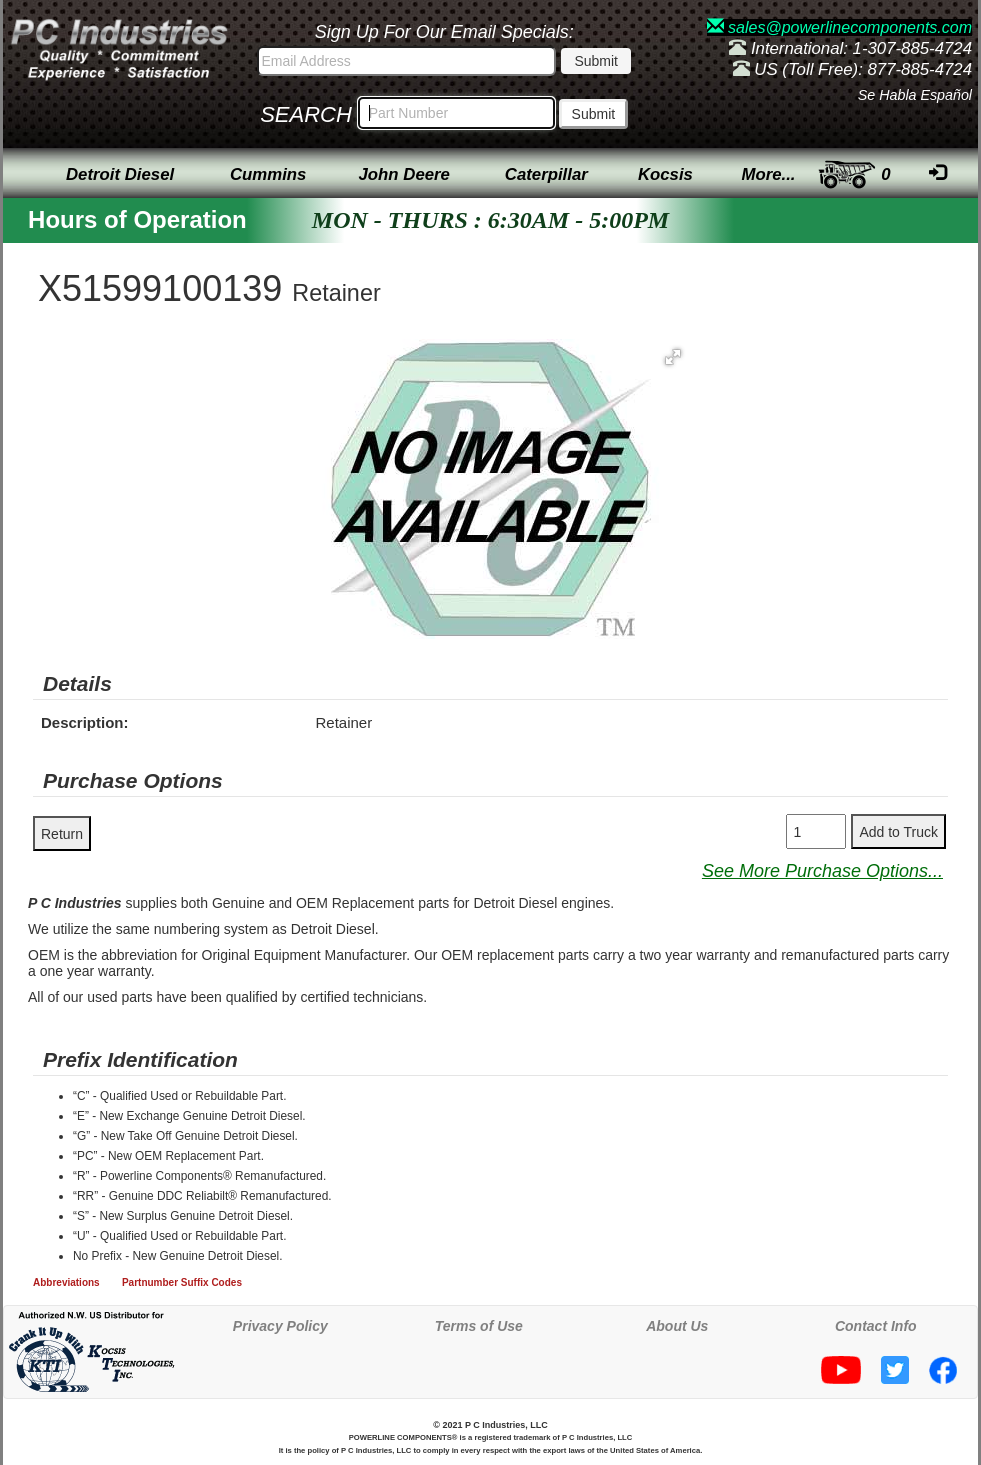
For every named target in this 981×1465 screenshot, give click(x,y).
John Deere (404, 174)
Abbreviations (66, 1282)
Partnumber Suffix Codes (182, 1282)
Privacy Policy (280, 1326)
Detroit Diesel (120, 174)
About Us (677, 1326)
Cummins (268, 174)
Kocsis (665, 174)
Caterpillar (546, 174)
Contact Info (876, 1326)
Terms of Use (479, 1326)
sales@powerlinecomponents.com (839, 27)
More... (768, 174)
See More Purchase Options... (822, 871)
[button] (673, 357)
